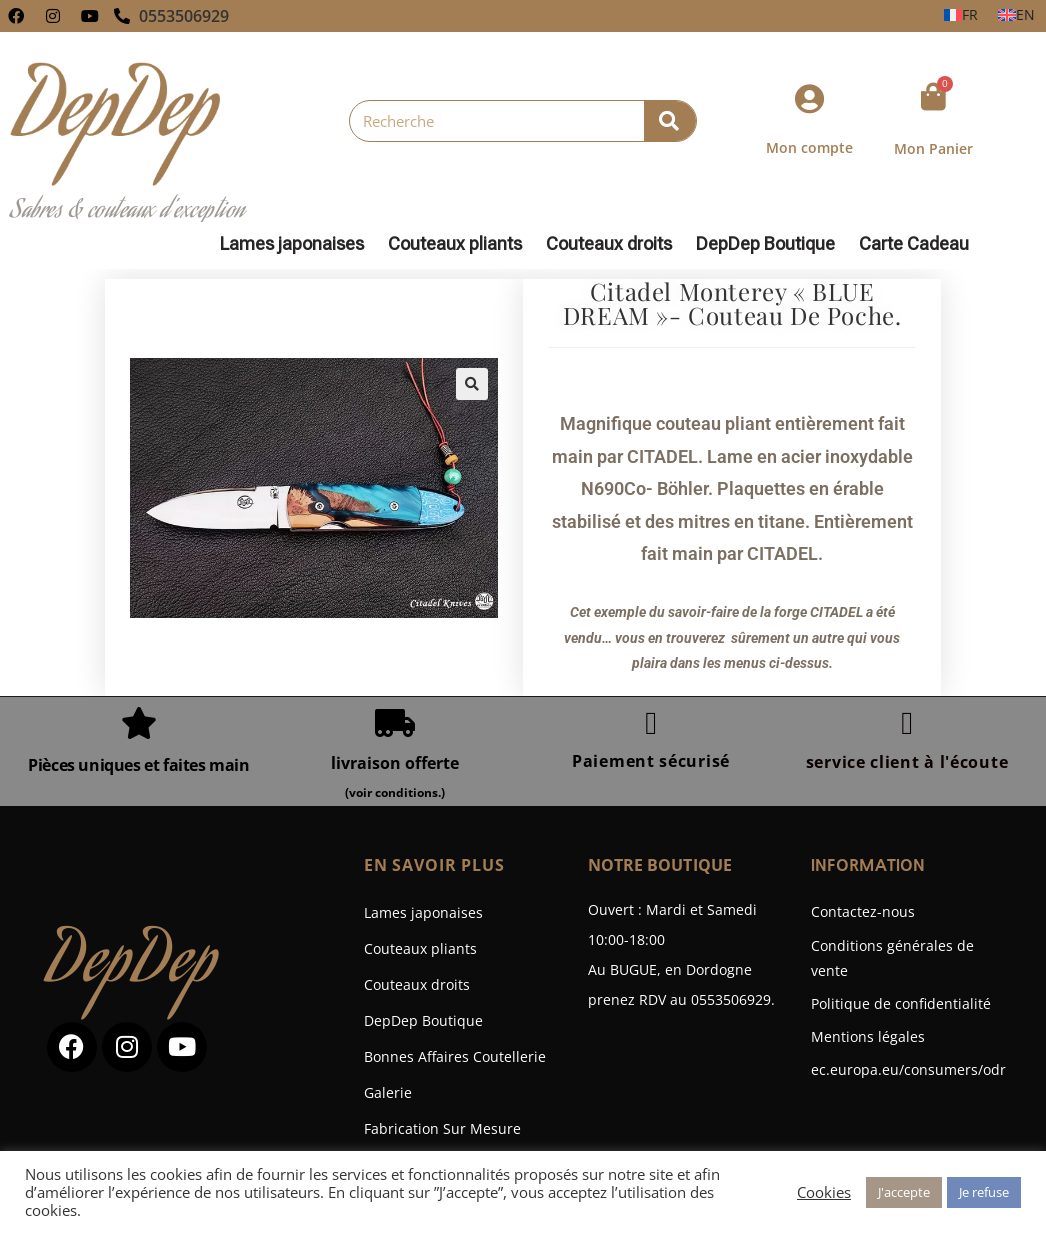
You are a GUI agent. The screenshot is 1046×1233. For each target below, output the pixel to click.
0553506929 (184, 16)
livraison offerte (395, 763)
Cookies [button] (824, 1192)
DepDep (133, 966)
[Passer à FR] (961, 15)
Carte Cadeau (914, 244)
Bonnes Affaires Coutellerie (455, 1056)
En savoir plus (434, 865)
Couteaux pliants (460, 244)
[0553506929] (122, 16)
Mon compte (809, 147)
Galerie (388, 1092)
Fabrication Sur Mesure (442, 1128)
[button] (472, 384)
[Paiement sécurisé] (651, 723)
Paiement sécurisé (651, 761)
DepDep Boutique (770, 244)
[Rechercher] (670, 121)
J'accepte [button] (904, 1192)
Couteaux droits (614, 244)
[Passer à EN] (1016, 15)
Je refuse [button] (984, 1192)
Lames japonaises (297, 244)
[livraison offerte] (395, 723)
